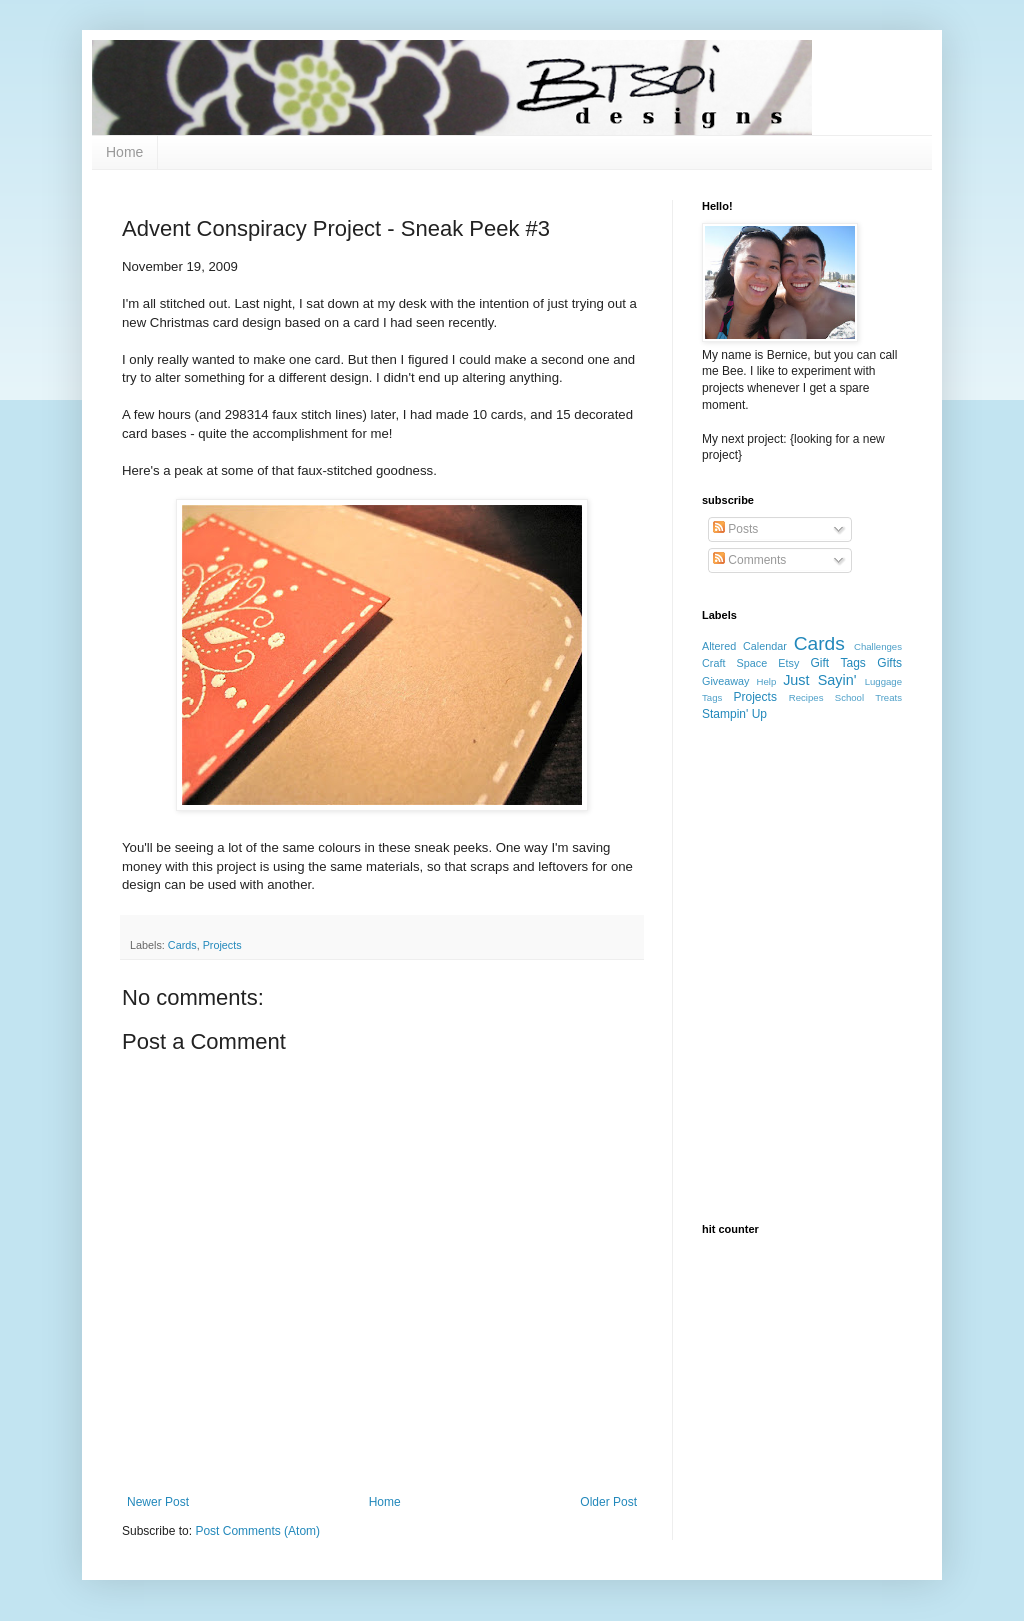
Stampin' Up (734, 714)
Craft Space (734, 663)
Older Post (608, 1502)
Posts (735, 529)
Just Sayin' (819, 680)
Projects (222, 945)
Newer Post (158, 1502)
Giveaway (725, 681)
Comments (749, 560)
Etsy (788, 663)
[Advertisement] (802, 853)
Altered (719, 646)
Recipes (806, 697)
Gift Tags (838, 663)
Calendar (765, 646)
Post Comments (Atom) (257, 1531)
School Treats (868, 697)
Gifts (889, 663)
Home (124, 152)
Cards (182, 945)
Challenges (878, 646)
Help (767, 681)
